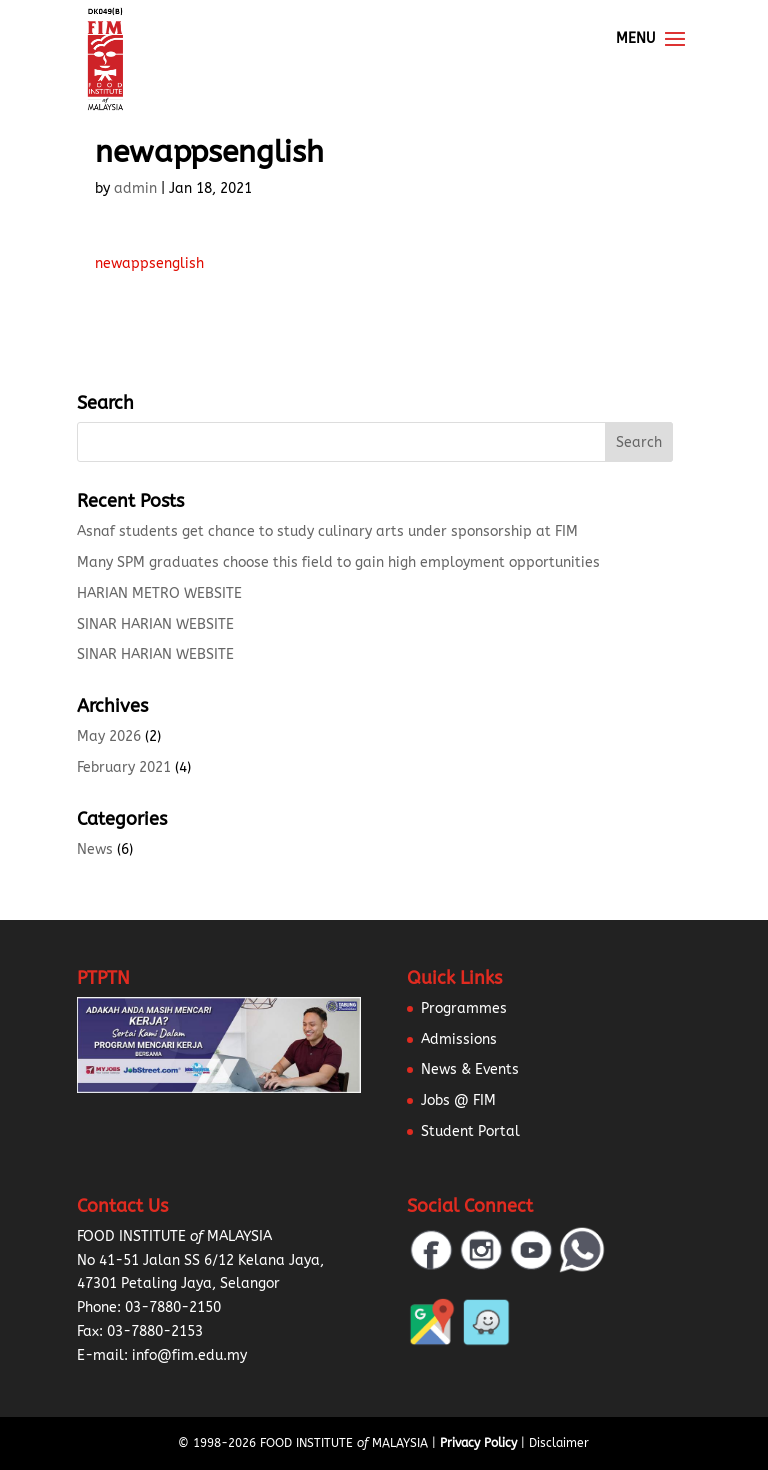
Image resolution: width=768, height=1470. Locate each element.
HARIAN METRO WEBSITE (159, 593)
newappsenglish (149, 263)
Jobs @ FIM (458, 1100)
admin (135, 188)
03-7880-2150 (173, 1307)
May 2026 (109, 736)
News (95, 849)
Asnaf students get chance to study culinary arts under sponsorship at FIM (327, 531)
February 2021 (124, 767)
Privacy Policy (478, 1443)
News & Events (470, 1069)
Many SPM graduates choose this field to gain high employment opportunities (338, 562)
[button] (40, 1430)
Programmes (464, 1008)
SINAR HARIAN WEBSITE (155, 624)
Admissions (459, 1039)
